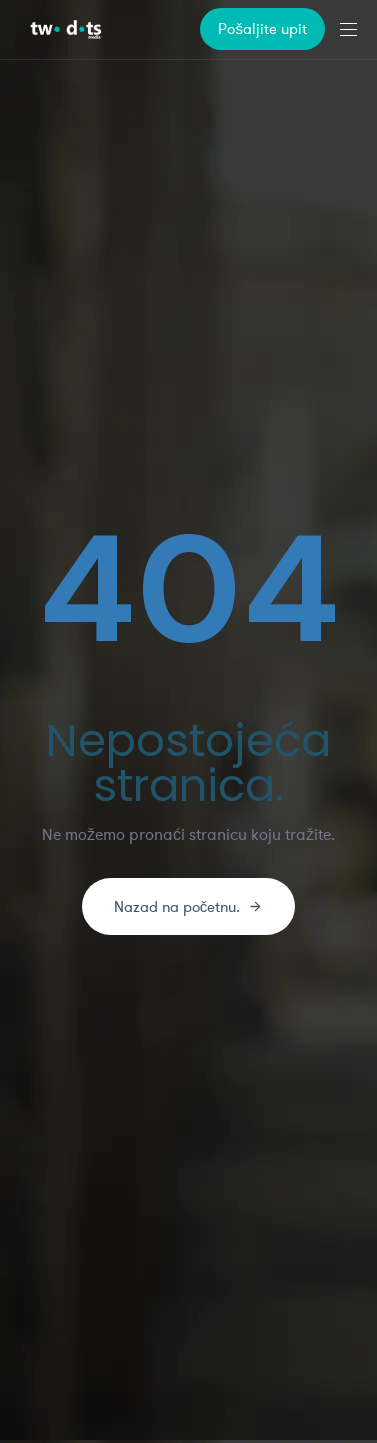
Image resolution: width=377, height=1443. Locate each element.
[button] (356, 29)
